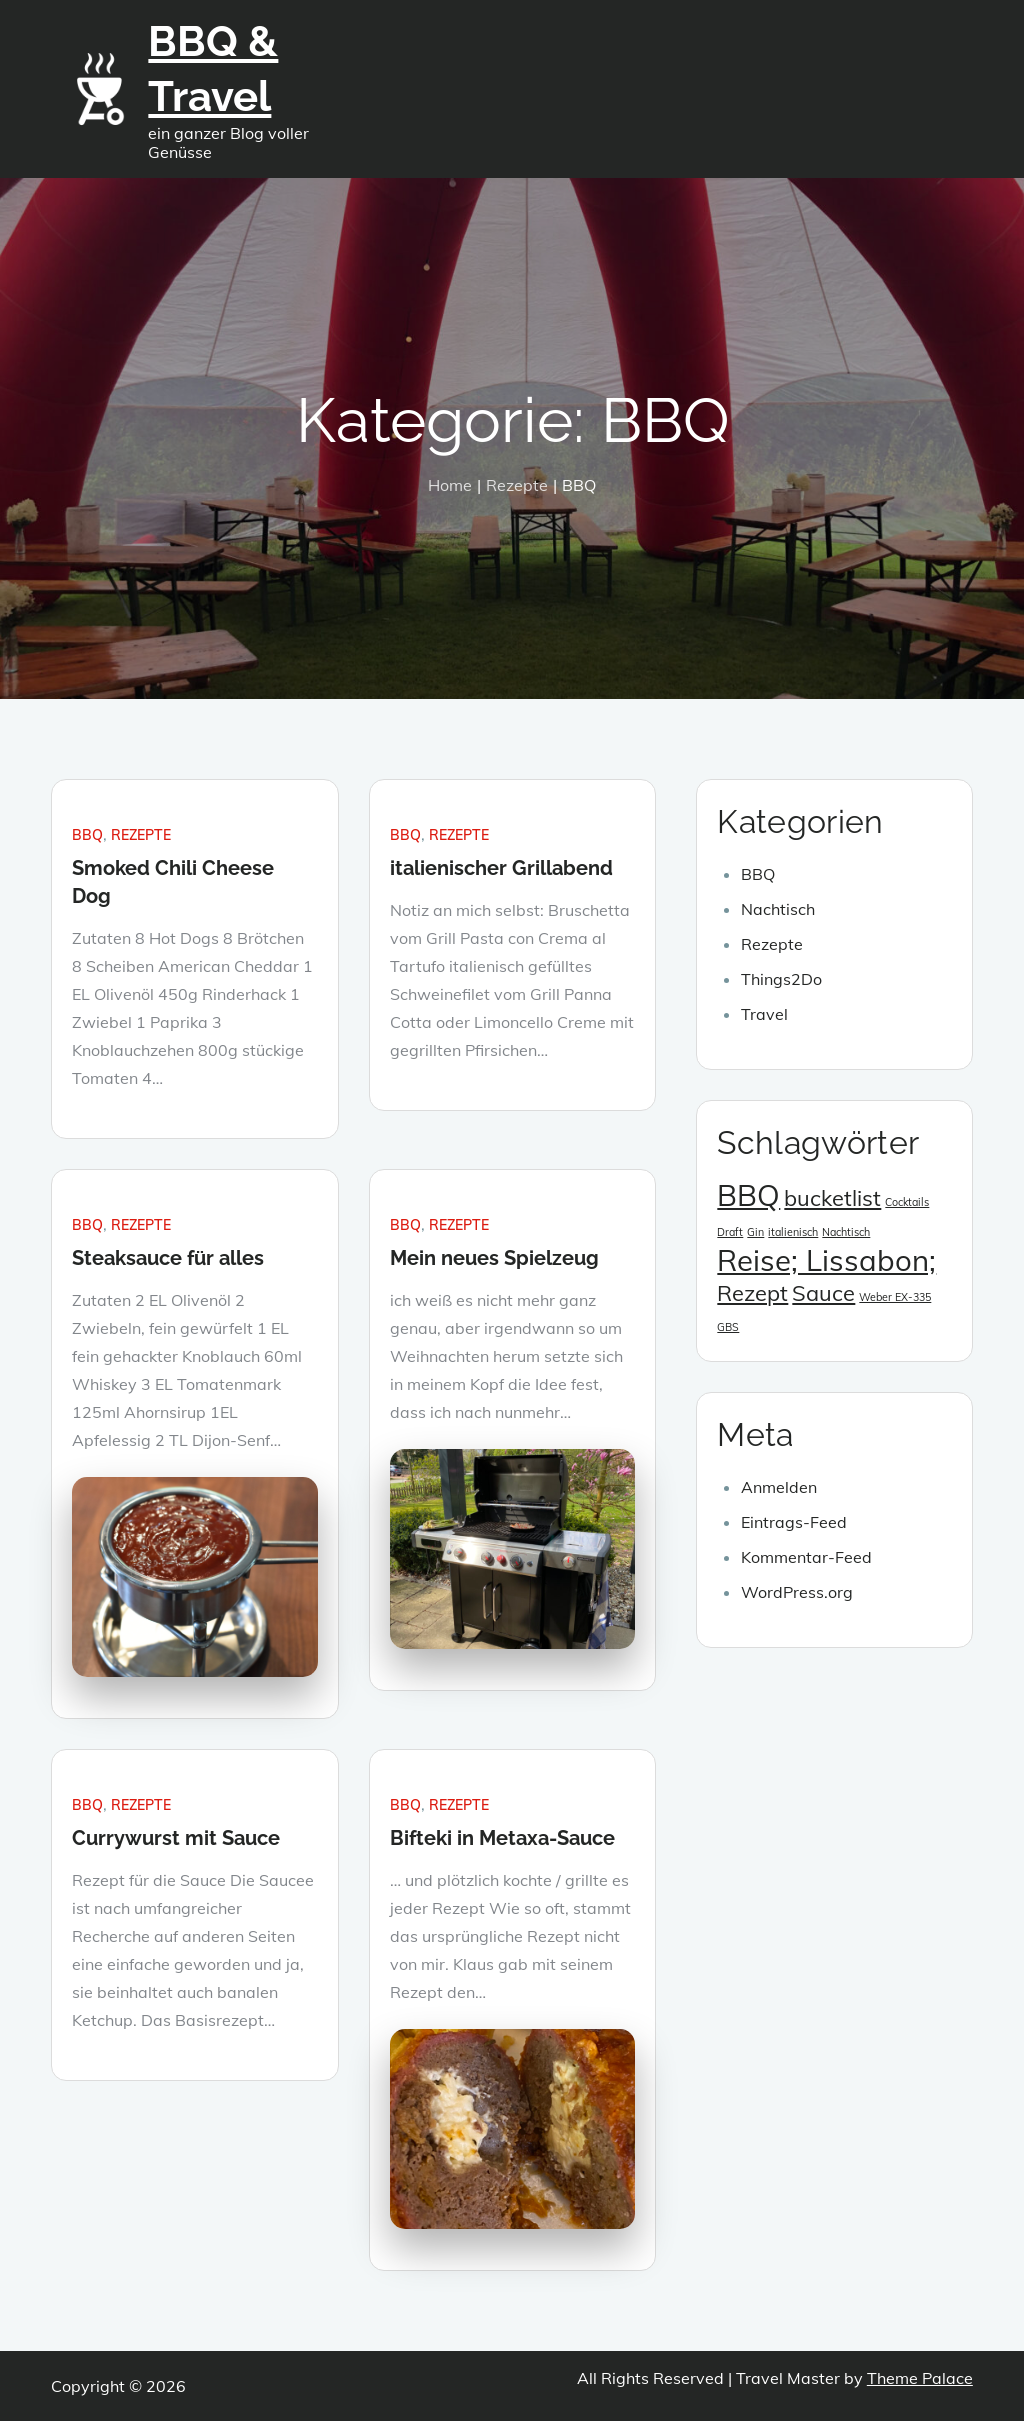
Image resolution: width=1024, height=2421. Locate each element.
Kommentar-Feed (806, 1557)
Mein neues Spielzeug (494, 1258)
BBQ (87, 835)
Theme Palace (920, 2378)
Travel (764, 1014)
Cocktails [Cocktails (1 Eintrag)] (907, 1202)
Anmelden (779, 1487)
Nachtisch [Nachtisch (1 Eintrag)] (846, 1232)
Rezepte (141, 835)
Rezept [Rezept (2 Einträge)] (752, 1292)
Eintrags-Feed (794, 1522)
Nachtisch (778, 909)
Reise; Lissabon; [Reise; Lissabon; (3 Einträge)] (826, 1260)
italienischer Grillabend (501, 868)
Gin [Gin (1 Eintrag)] (755, 1232)
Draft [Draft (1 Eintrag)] (730, 1232)
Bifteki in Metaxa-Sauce (502, 1838)
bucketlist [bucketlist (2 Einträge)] (832, 1197)
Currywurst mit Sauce (176, 1838)
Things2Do (781, 979)
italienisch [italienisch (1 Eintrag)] (793, 1232)
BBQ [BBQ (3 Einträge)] (748, 1195)
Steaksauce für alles (168, 1258)
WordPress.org (797, 1592)
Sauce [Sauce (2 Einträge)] (823, 1292)
